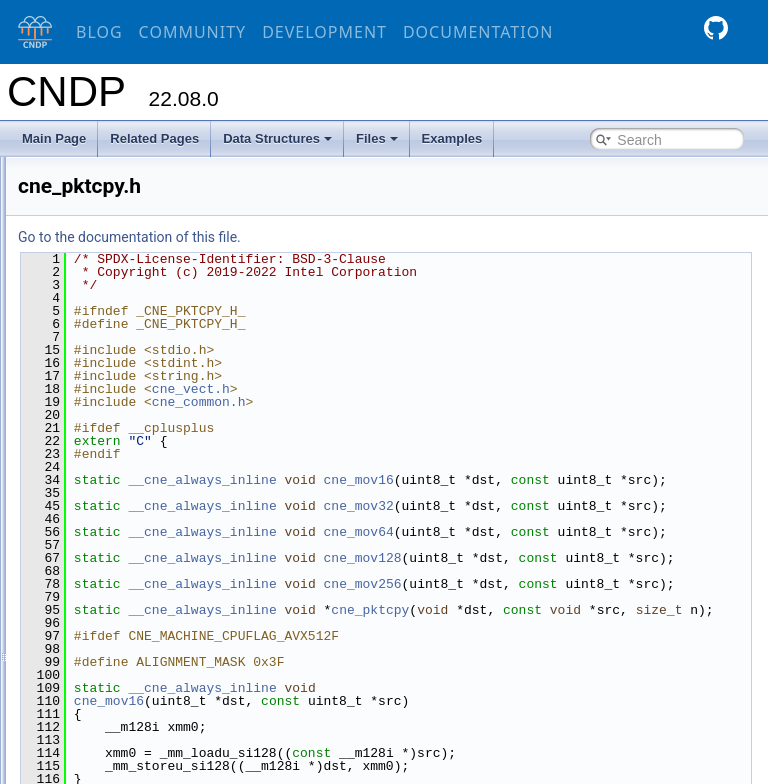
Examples (452, 138)
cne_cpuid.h (130, 227)
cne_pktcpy (614, 675)
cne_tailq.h (127, 611)
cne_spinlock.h (137, 563)
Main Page (54, 138)
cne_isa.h (123, 347)
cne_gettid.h (130, 275)
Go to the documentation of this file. (373, 237)
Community (193, 32)
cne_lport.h (127, 371)
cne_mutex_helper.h (152, 395)
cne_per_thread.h (145, 443)
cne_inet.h (125, 299)
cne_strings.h (133, 587)
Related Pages (154, 138)
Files (377, 138)
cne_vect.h (127, 683)
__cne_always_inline (446, 480)
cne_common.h (139, 179)
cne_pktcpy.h (133, 467)
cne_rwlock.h (133, 539)
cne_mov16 (602, 480)
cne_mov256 (606, 636)
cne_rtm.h (124, 515)
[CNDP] (30, 32)
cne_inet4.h (129, 323)
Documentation (478, 32)
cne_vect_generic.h (150, 707)
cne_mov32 (602, 519)
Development (324, 32)
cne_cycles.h (132, 251)
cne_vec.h (125, 659)
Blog (99, 32)
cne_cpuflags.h (138, 203)
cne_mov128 (606, 597)
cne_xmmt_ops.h (143, 755)
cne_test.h (125, 635)
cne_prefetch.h (137, 491)
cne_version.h (135, 731)
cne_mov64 (602, 558)
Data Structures (277, 138)
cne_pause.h (132, 419)
